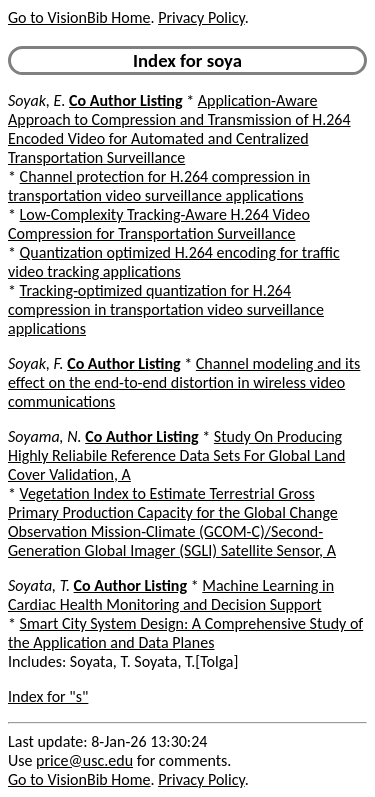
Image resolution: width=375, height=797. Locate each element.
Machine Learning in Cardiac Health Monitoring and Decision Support (171, 595)
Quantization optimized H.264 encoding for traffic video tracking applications (174, 262)
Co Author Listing (125, 100)
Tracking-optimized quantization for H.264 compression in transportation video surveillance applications (166, 309)
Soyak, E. (36, 100)
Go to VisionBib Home (79, 17)
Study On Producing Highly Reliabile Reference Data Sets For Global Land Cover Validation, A (176, 455)
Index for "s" (48, 696)
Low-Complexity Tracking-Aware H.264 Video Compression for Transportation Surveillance (159, 224)
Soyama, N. (45, 436)
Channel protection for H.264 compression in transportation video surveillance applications (159, 186)
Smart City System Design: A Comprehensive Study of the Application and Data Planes (185, 633)
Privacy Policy (201, 17)
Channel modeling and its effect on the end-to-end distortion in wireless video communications (184, 382)
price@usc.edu (84, 760)
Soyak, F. (36, 363)
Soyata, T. (39, 585)
